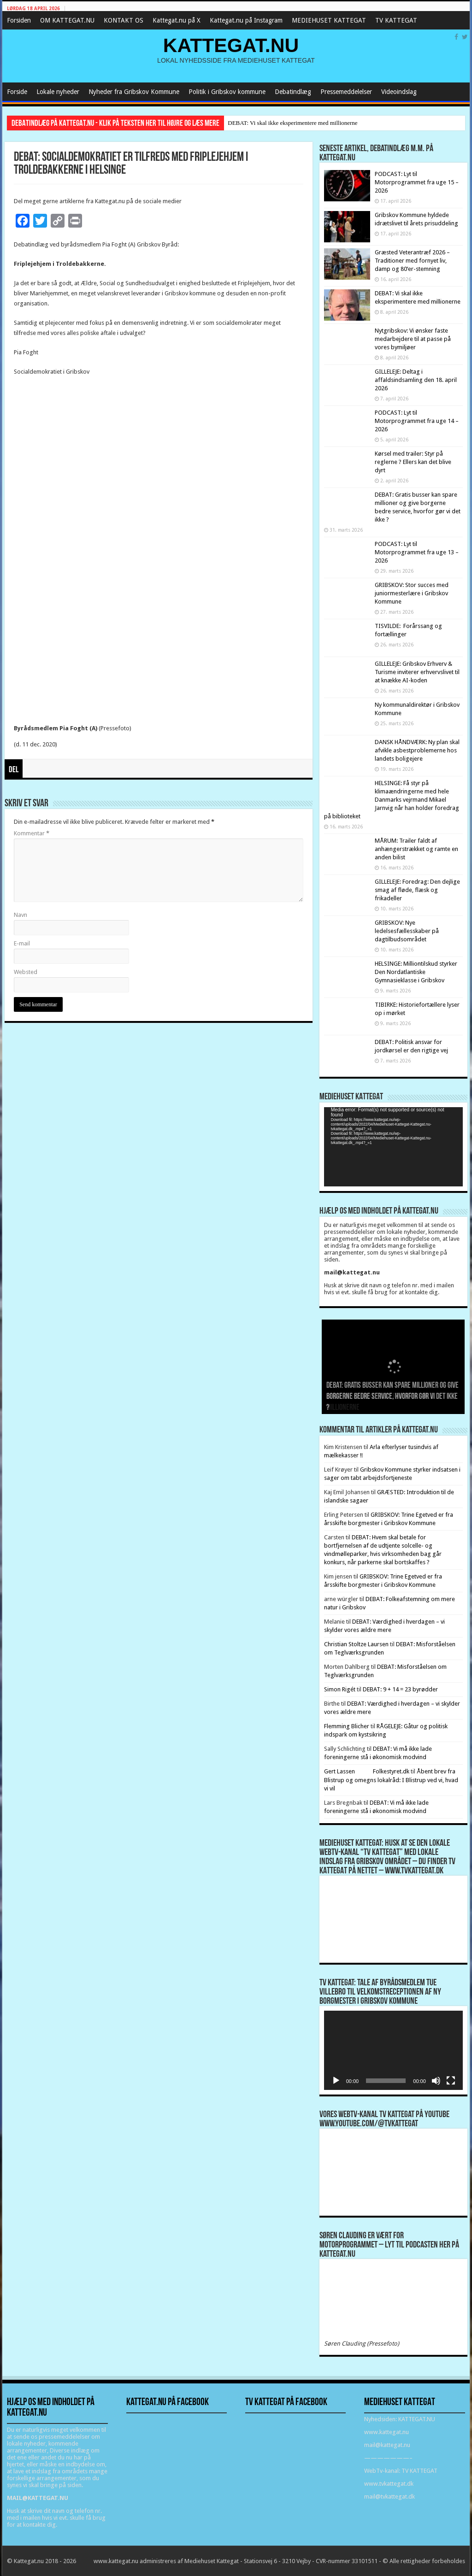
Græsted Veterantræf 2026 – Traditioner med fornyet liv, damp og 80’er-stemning (412, 260)
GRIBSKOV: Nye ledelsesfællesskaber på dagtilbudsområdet (407, 931)
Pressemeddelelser (346, 91)
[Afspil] (336, 2080)
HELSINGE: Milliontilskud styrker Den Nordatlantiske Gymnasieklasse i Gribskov (416, 972)
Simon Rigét (339, 1689)
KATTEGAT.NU (231, 45)
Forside (17, 91)
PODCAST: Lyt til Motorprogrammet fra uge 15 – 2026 (417, 182)
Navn (20, 914)
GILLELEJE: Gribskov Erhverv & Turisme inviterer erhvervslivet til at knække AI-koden (417, 672)
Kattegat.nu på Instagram (246, 20)
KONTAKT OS (123, 20)
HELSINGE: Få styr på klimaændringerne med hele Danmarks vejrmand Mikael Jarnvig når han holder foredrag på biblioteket (391, 800)
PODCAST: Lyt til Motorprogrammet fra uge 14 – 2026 (417, 421)
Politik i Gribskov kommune (227, 91)
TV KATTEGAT (396, 20)
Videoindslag (399, 91)
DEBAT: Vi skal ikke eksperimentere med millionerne (292, 122)
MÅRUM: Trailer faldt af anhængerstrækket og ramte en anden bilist (416, 849)
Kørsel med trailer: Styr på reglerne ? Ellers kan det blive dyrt (413, 462)
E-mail (22, 943)
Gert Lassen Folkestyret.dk (367, 1771)
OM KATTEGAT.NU (67, 20)
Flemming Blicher (346, 1726)
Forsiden (19, 20)
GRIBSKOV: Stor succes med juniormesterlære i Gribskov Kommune (411, 593)
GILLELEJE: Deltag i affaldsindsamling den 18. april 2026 (416, 380)
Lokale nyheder (57, 91)
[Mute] (436, 2080)
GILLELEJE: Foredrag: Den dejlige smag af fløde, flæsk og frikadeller (417, 890)
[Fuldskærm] (450, 2080)
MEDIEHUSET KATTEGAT (329, 20)
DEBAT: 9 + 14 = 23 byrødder (400, 1689)
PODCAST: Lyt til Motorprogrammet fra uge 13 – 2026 (417, 552)
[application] (393, 1146)
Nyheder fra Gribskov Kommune (133, 91)
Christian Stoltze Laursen (356, 1644)
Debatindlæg (293, 91)
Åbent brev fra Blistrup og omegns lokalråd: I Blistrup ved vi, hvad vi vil (391, 1780)
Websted (25, 971)
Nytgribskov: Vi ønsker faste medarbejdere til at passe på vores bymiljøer (413, 339)
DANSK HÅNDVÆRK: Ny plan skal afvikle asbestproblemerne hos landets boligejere (417, 750)
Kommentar (31, 833)
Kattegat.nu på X (177, 20)
